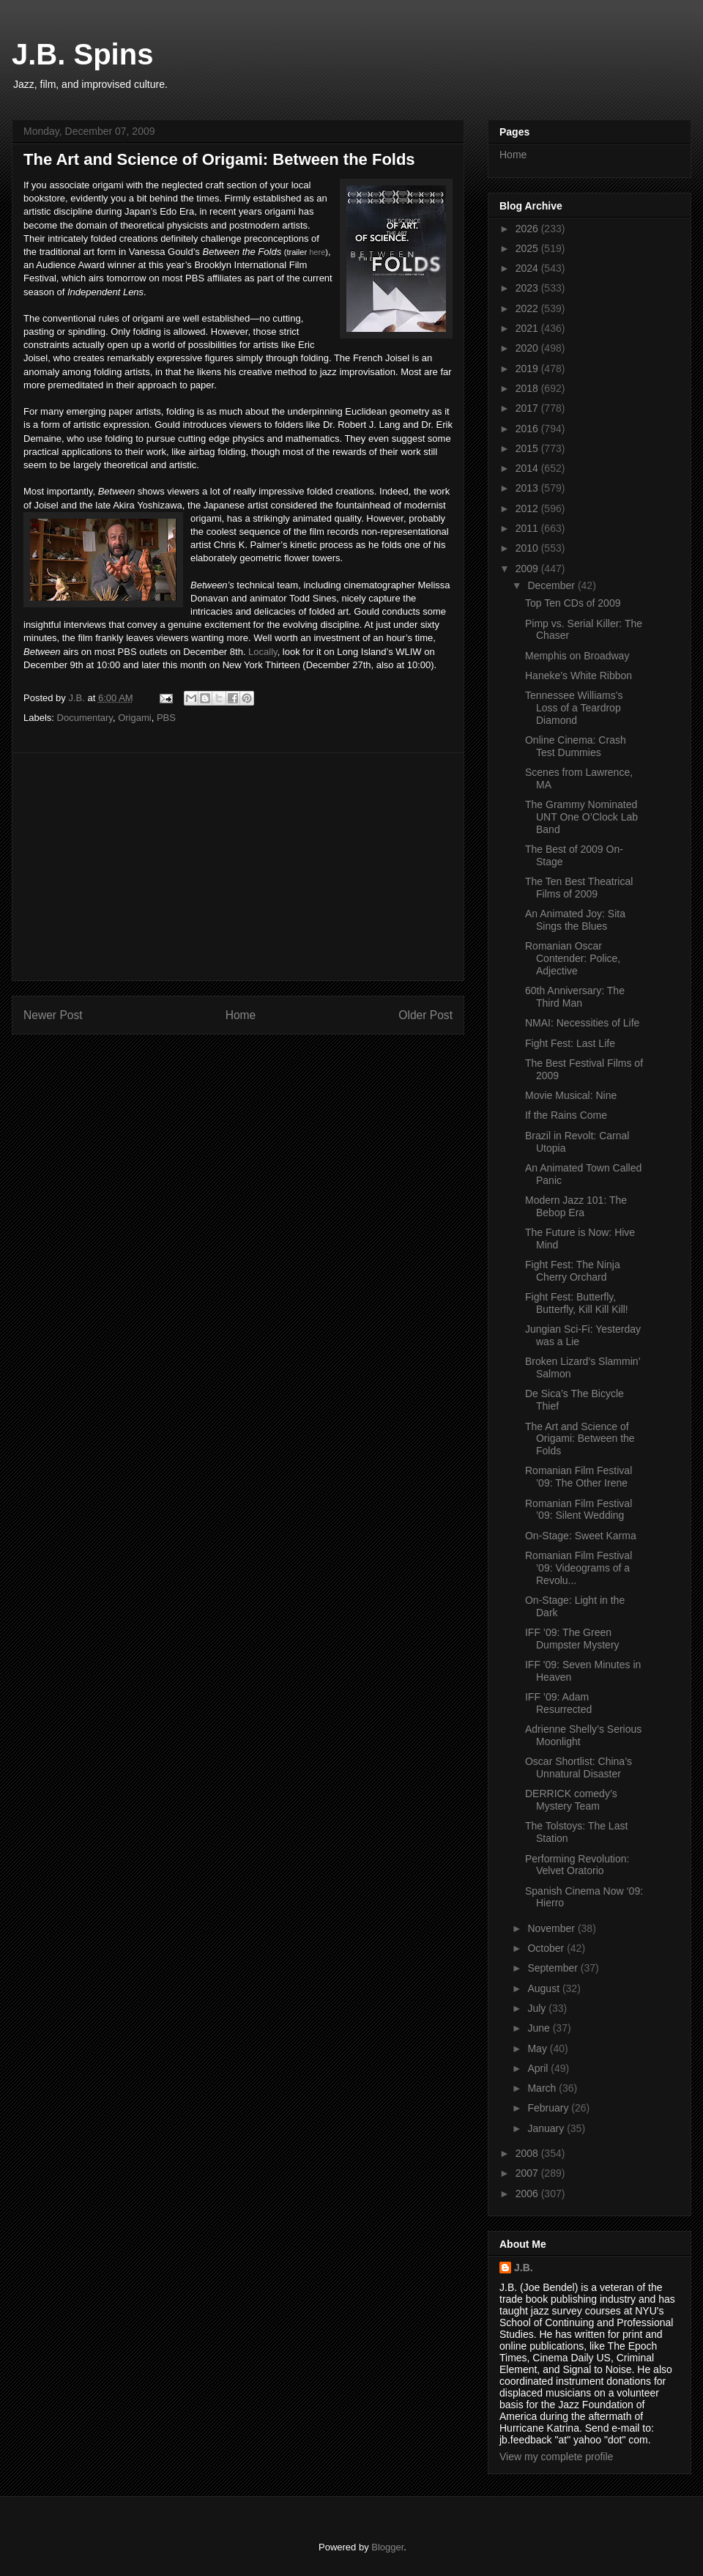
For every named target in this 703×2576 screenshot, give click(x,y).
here (317, 252)
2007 (528, 2173)
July (537, 2008)
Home (241, 1015)
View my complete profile (556, 2456)
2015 (528, 448)
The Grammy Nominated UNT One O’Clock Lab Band (581, 817)
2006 (528, 2193)
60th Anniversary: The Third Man (575, 997)
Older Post (425, 1015)
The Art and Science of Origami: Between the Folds (580, 1439)
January (547, 2128)
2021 (528, 328)
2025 (528, 248)
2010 (528, 548)
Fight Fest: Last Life (570, 1043)
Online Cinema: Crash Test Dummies (575, 746)
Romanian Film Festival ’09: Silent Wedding (578, 1510)
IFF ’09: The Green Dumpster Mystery (572, 1638)
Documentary (85, 717)
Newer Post (53, 1015)
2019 (528, 368)
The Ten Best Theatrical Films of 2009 (579, 888)
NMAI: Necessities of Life (582, 1023)
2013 (528, 488)
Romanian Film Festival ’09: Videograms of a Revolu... (578, 1568)
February (549, 2108)
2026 (528, 228)
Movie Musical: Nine (571, 1095)
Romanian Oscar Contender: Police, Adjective (572, 958)
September (553, 1968)
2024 (528, 268)
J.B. (523, 2267)
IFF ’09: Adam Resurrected (558, 1703)
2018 (528, 388)
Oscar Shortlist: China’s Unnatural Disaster (578, 1767)
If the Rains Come (566, 1115)
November (552, 1928)
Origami (135, 717)
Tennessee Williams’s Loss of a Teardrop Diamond (574, 707)
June (539, 2028)
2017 (528, 408)
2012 (528, 508)
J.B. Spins (82, 54)
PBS (166, 717)
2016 (528, 428)
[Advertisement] (238, 866)
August (544, 1988)
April (539, 2068)
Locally (263, 651)
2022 (528, 308)
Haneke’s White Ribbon (578, 675)
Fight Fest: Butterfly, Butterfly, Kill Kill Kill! (576, 1303)
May (538, 2048)
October (547, 1948)
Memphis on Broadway (577, 656)
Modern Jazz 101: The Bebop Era (576, 1206)
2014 (528, 468)
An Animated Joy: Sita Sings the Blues (575, 920)
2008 (528, 2153)
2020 (528, 348)
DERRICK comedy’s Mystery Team (571, 1800)
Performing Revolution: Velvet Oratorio (577, 1865)
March (543, 2088)
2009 (528, 568)
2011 (528, 528)
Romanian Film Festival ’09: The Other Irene (578, 1477)
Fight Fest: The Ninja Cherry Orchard (572, 1271)
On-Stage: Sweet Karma (580, 1535)
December (552, 585)
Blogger (387, 2547)
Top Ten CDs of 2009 (573, 603)
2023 (528, 288)
